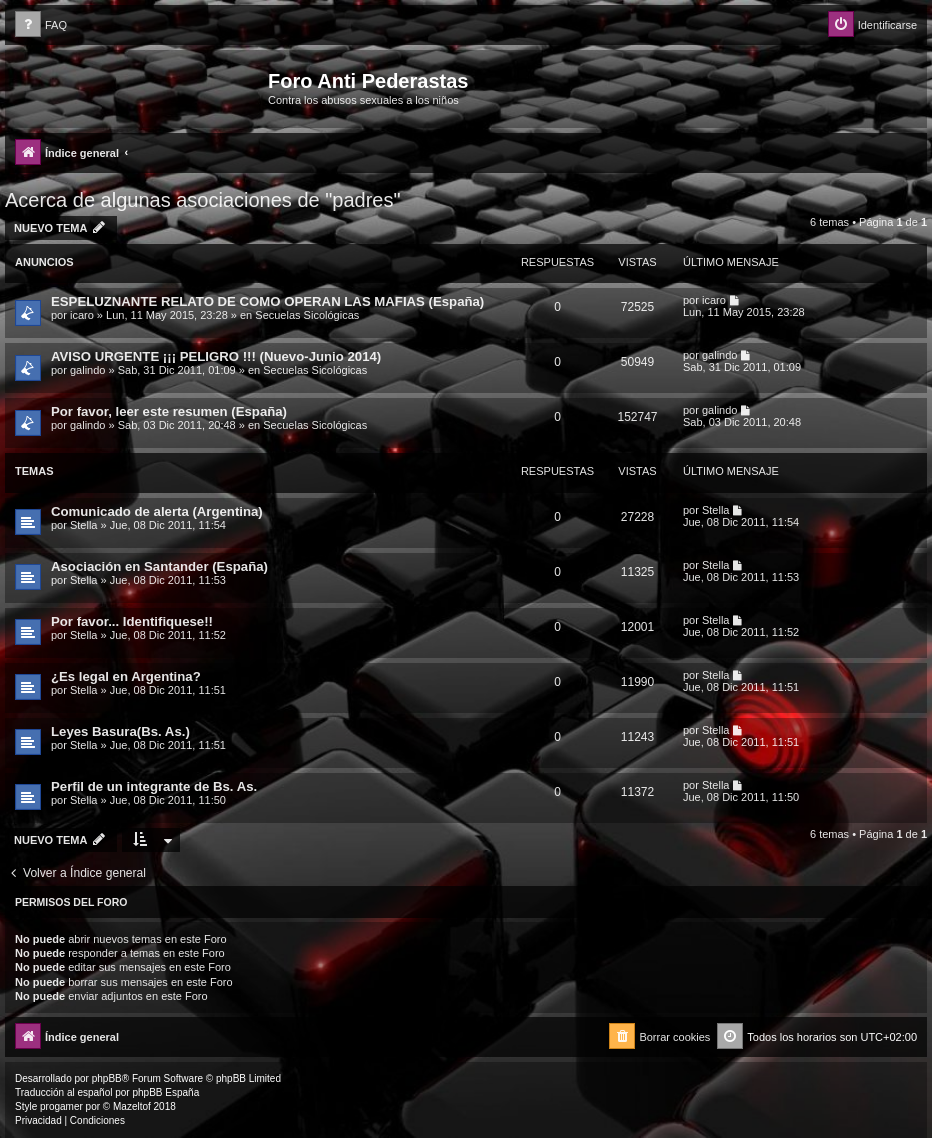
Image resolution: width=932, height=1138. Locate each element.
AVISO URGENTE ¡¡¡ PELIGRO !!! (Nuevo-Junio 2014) (216, 356)
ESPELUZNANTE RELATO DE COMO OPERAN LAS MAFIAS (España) (267, 301)
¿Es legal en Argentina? (126, 676)
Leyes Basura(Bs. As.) (120, 731)
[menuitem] (41, 25)
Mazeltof (132, 1106)
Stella (84, 525)
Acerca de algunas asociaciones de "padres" (203, 200)
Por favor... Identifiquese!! (132, 621)
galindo (87, 370)
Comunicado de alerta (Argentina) (157, 511)
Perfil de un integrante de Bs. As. (154, 786)
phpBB (107, 1078)
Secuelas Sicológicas (307, 315)
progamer (61, 1106)
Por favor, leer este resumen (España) (169, 411)
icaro (82, 315)
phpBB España (165, 1092)
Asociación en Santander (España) (159, 566)
